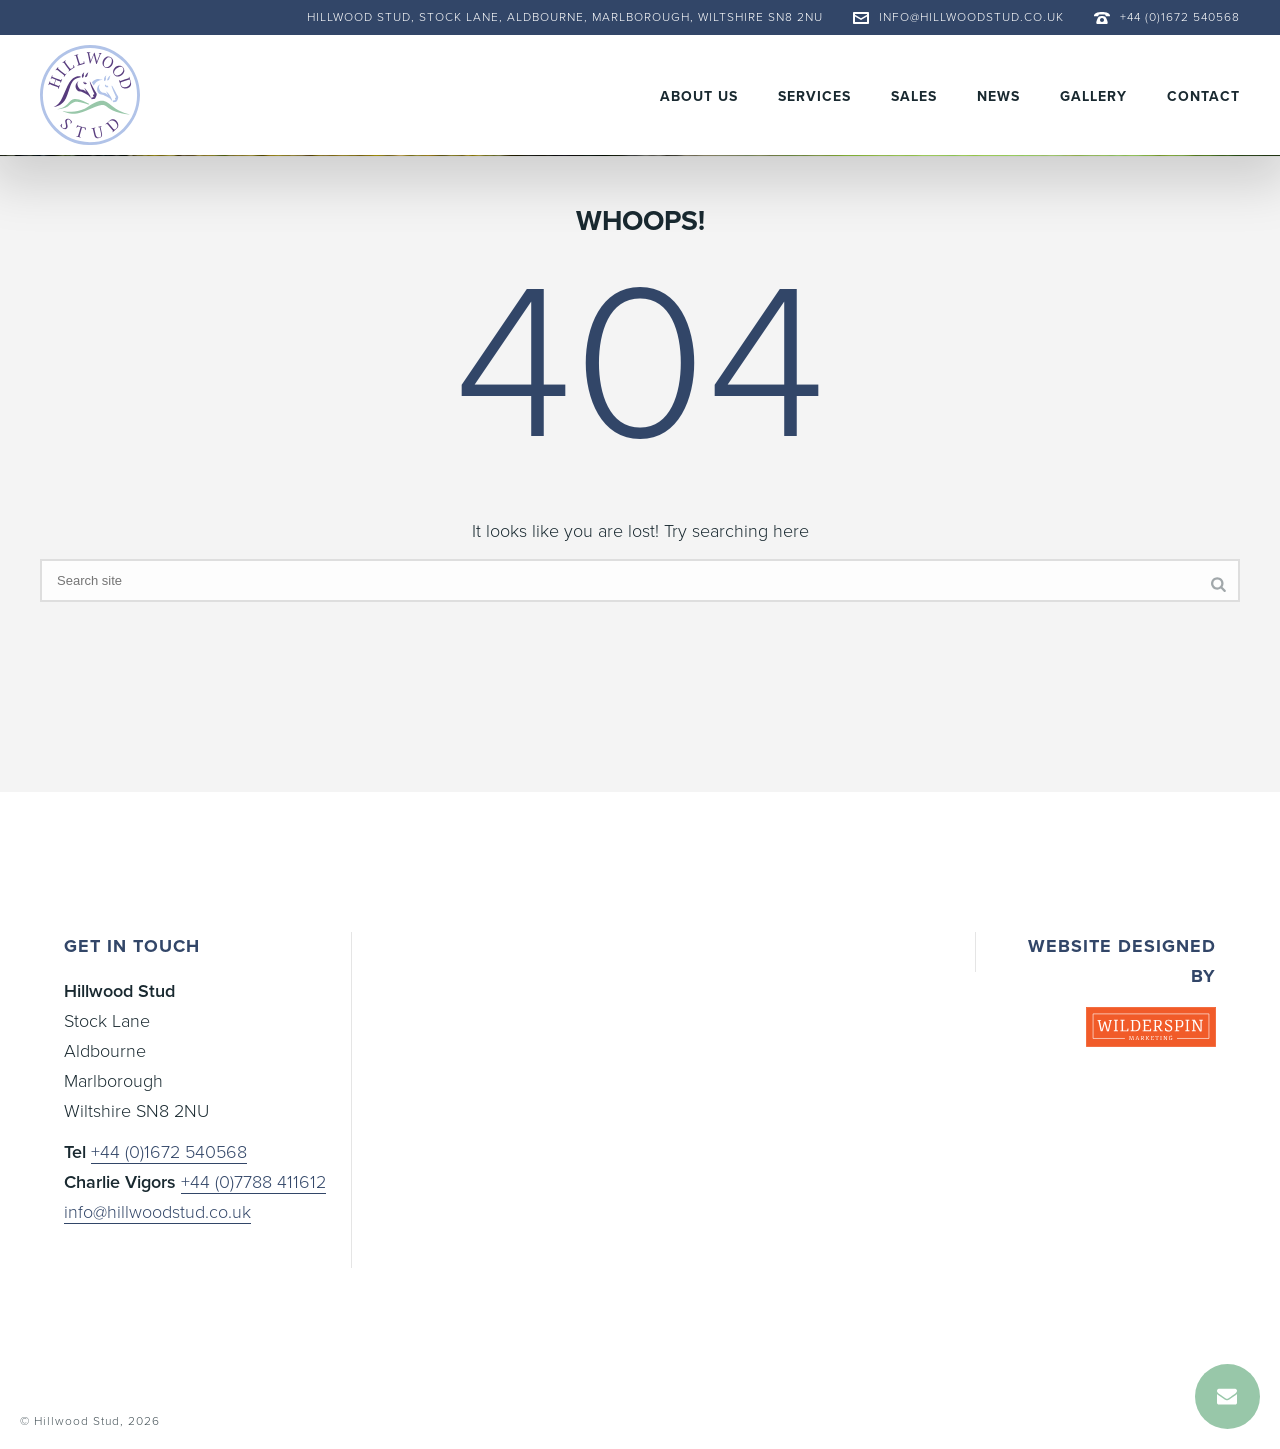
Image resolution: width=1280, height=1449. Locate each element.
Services (814, 96)
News (998, 96)
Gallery (1093, 96)
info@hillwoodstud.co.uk (971, 17)
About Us (699, 96)
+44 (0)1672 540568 (1180, 17)
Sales (914, 96)
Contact (1203, 96)
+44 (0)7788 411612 (253, 1182)
